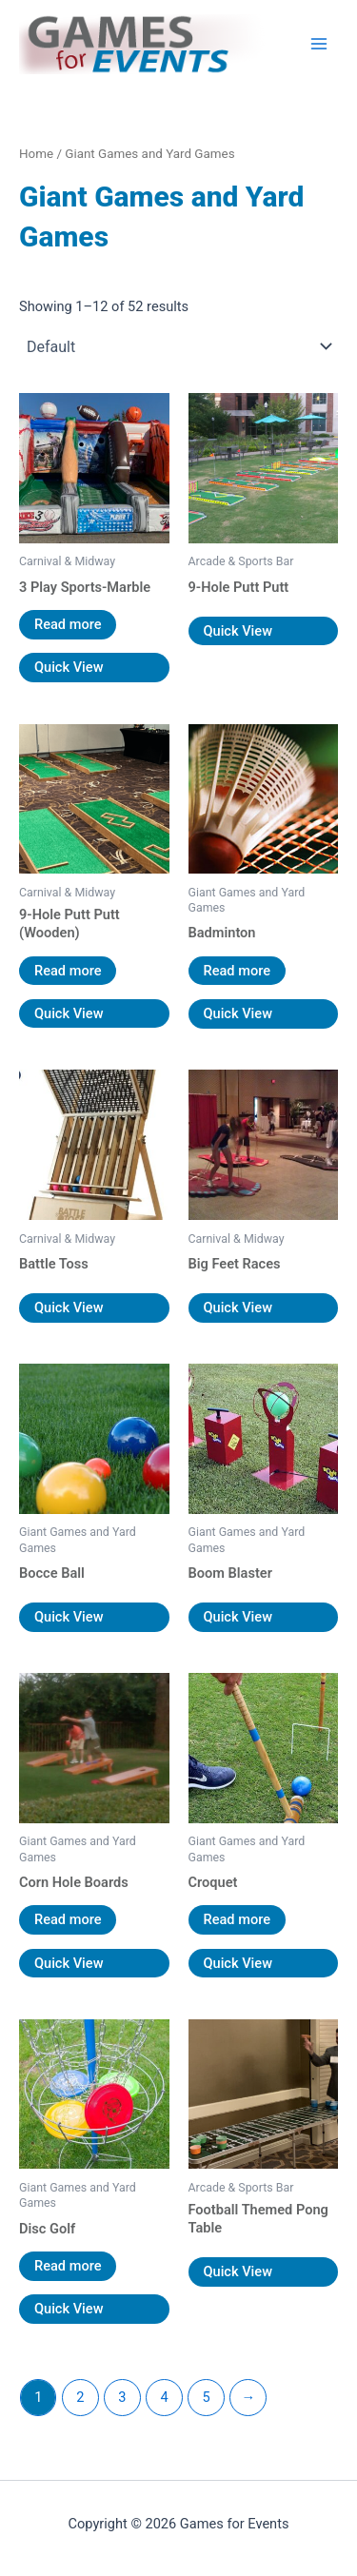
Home (36, 154)
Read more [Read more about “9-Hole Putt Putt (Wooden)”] (67, 970)
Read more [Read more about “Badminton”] (237, 970)
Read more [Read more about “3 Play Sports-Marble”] (67, 624)
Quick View (68, 667)
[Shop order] (178, 346)
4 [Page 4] (164, 2397)
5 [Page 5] (206, 2397)
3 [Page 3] (122, 2397)
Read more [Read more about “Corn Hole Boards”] (67, 1919)
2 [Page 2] (80, 2397)
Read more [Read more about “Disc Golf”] (67, 2265)
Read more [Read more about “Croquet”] (237, 1919)
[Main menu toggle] (319, 44)
